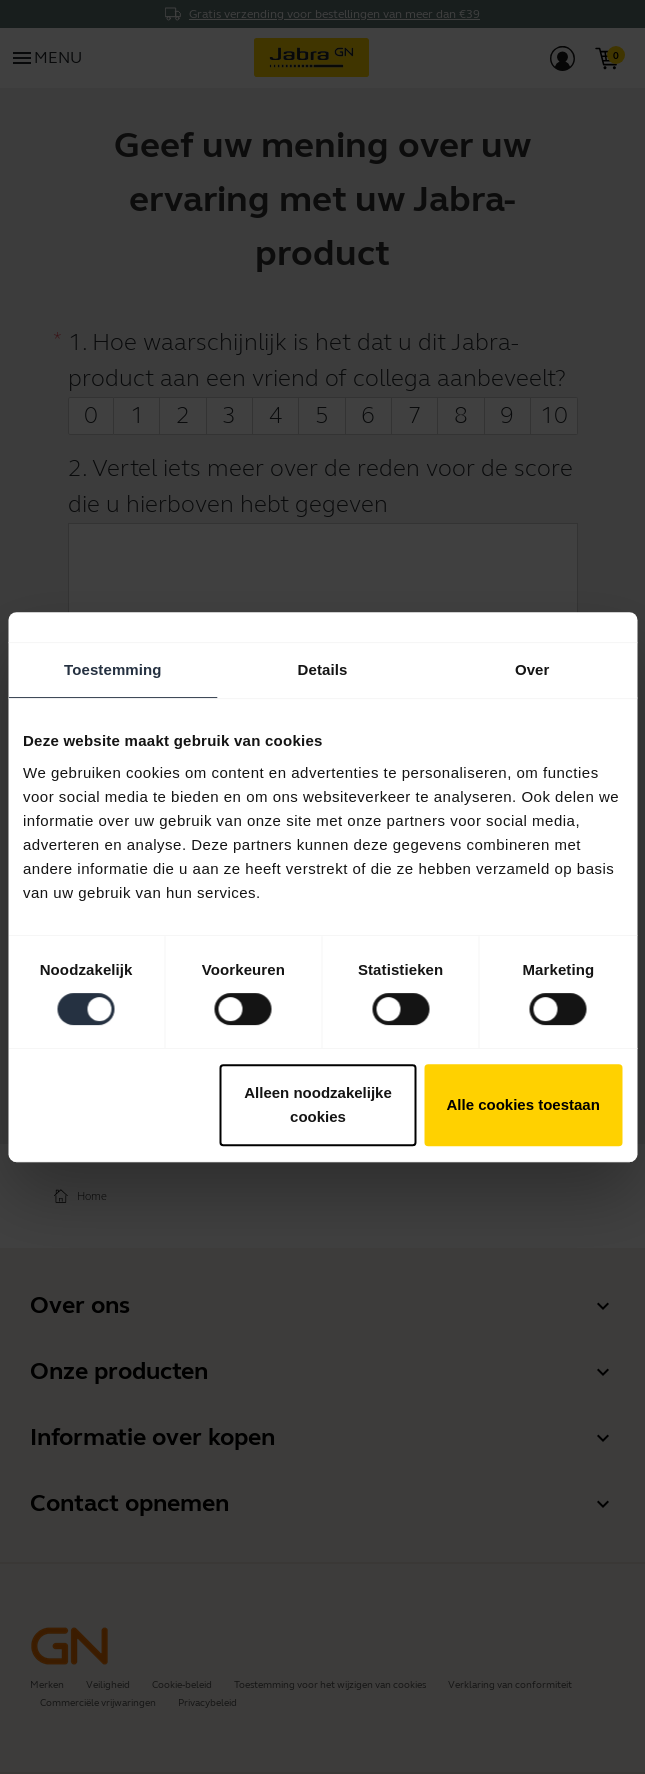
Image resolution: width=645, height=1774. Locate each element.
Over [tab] (532, 669)
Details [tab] (323, 669)
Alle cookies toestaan (522, 1104)
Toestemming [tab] (113, 669)
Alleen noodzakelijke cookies (318, 1104)
